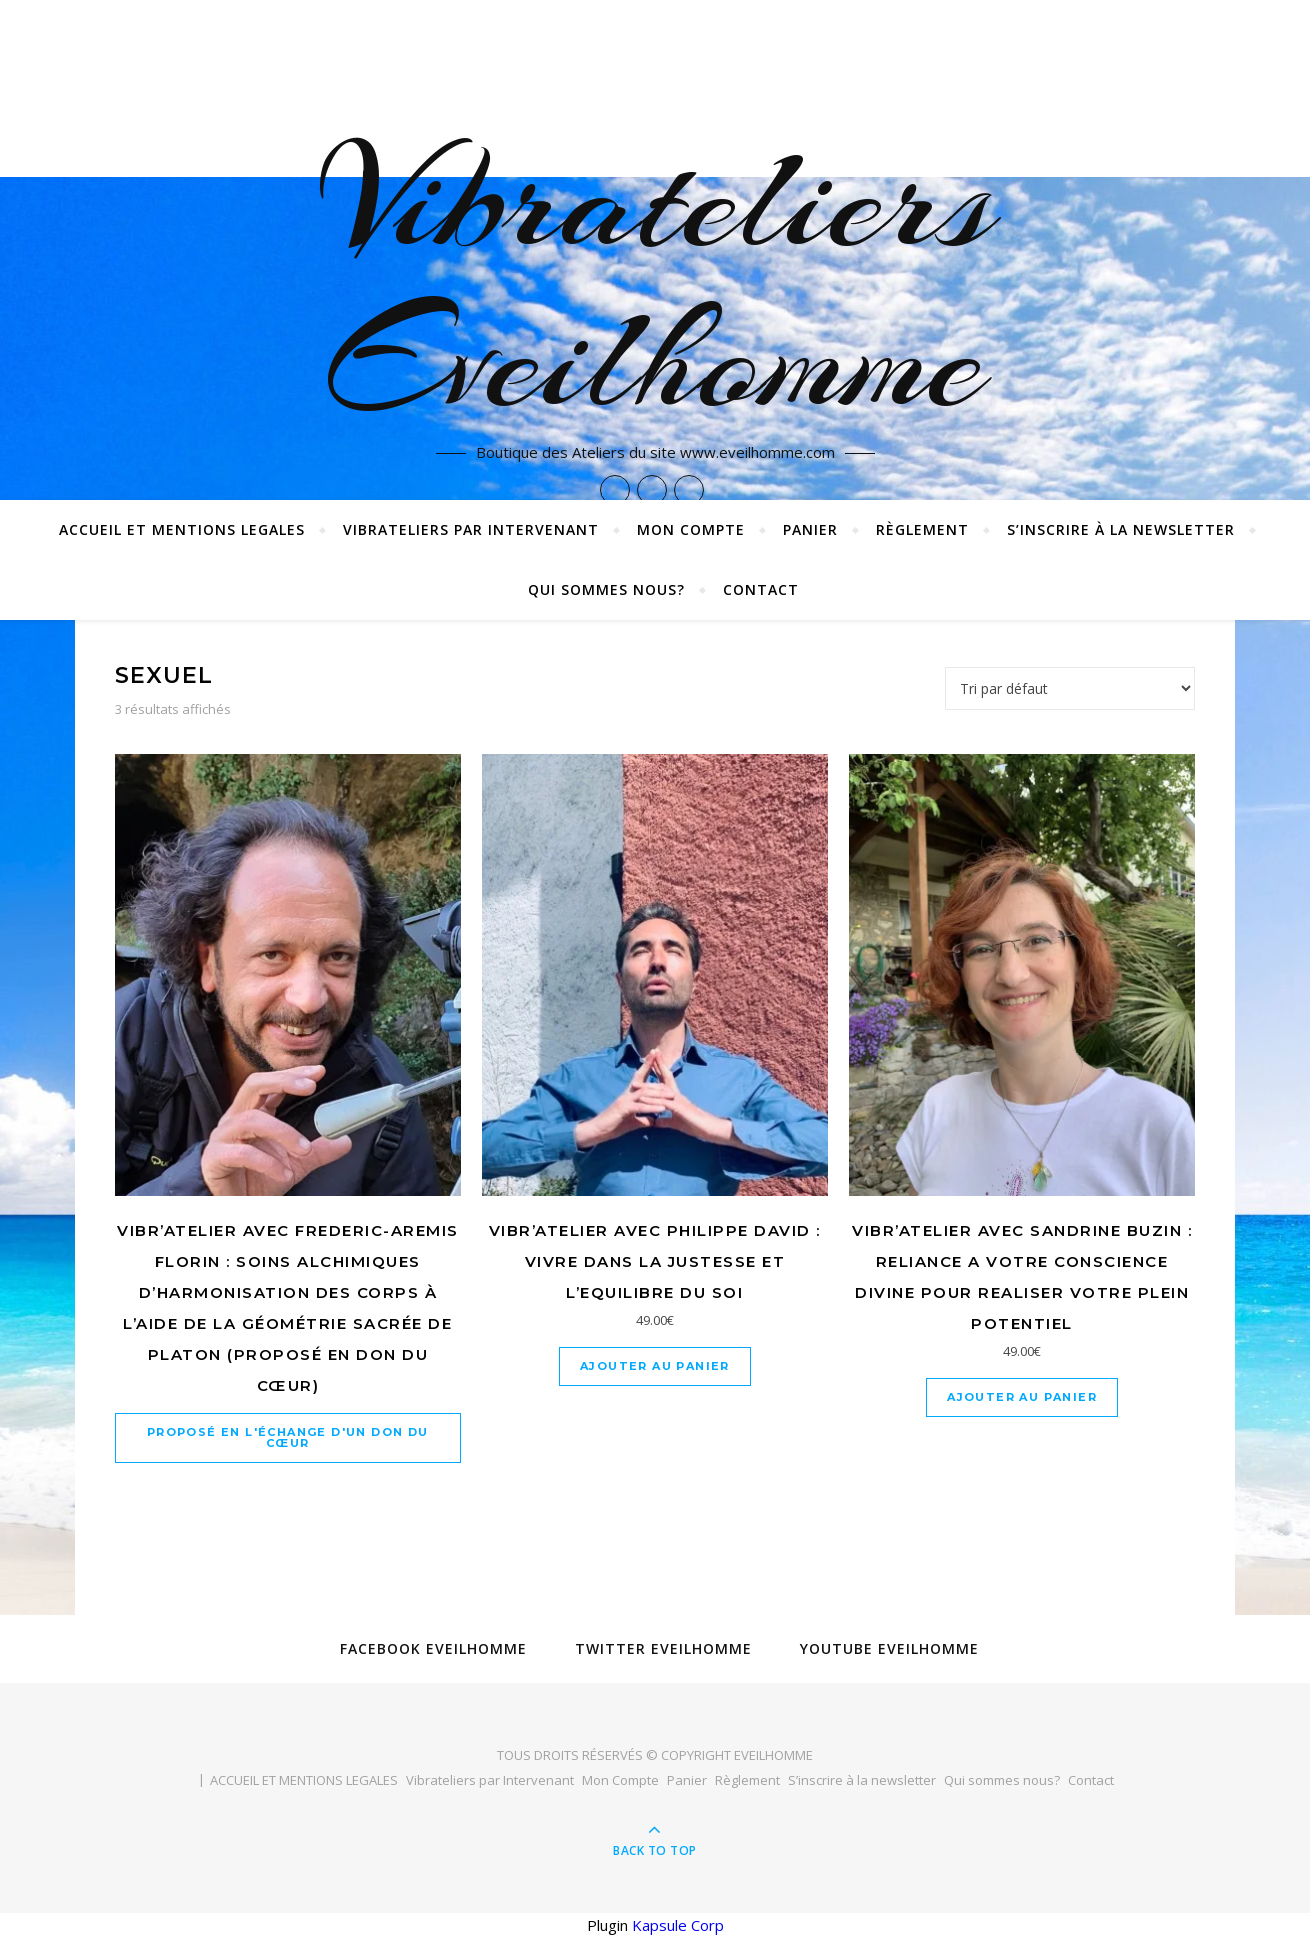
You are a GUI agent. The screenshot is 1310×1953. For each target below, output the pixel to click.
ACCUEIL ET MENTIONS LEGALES (182, 529)
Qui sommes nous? (606, 589)
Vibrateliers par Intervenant (471, 529)
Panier (810, 529)
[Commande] (1070, 688)
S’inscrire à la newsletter (1121, 529)
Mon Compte (691, 529)
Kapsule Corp (678, 1925)
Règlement (922, 529)
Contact (761, 589)
